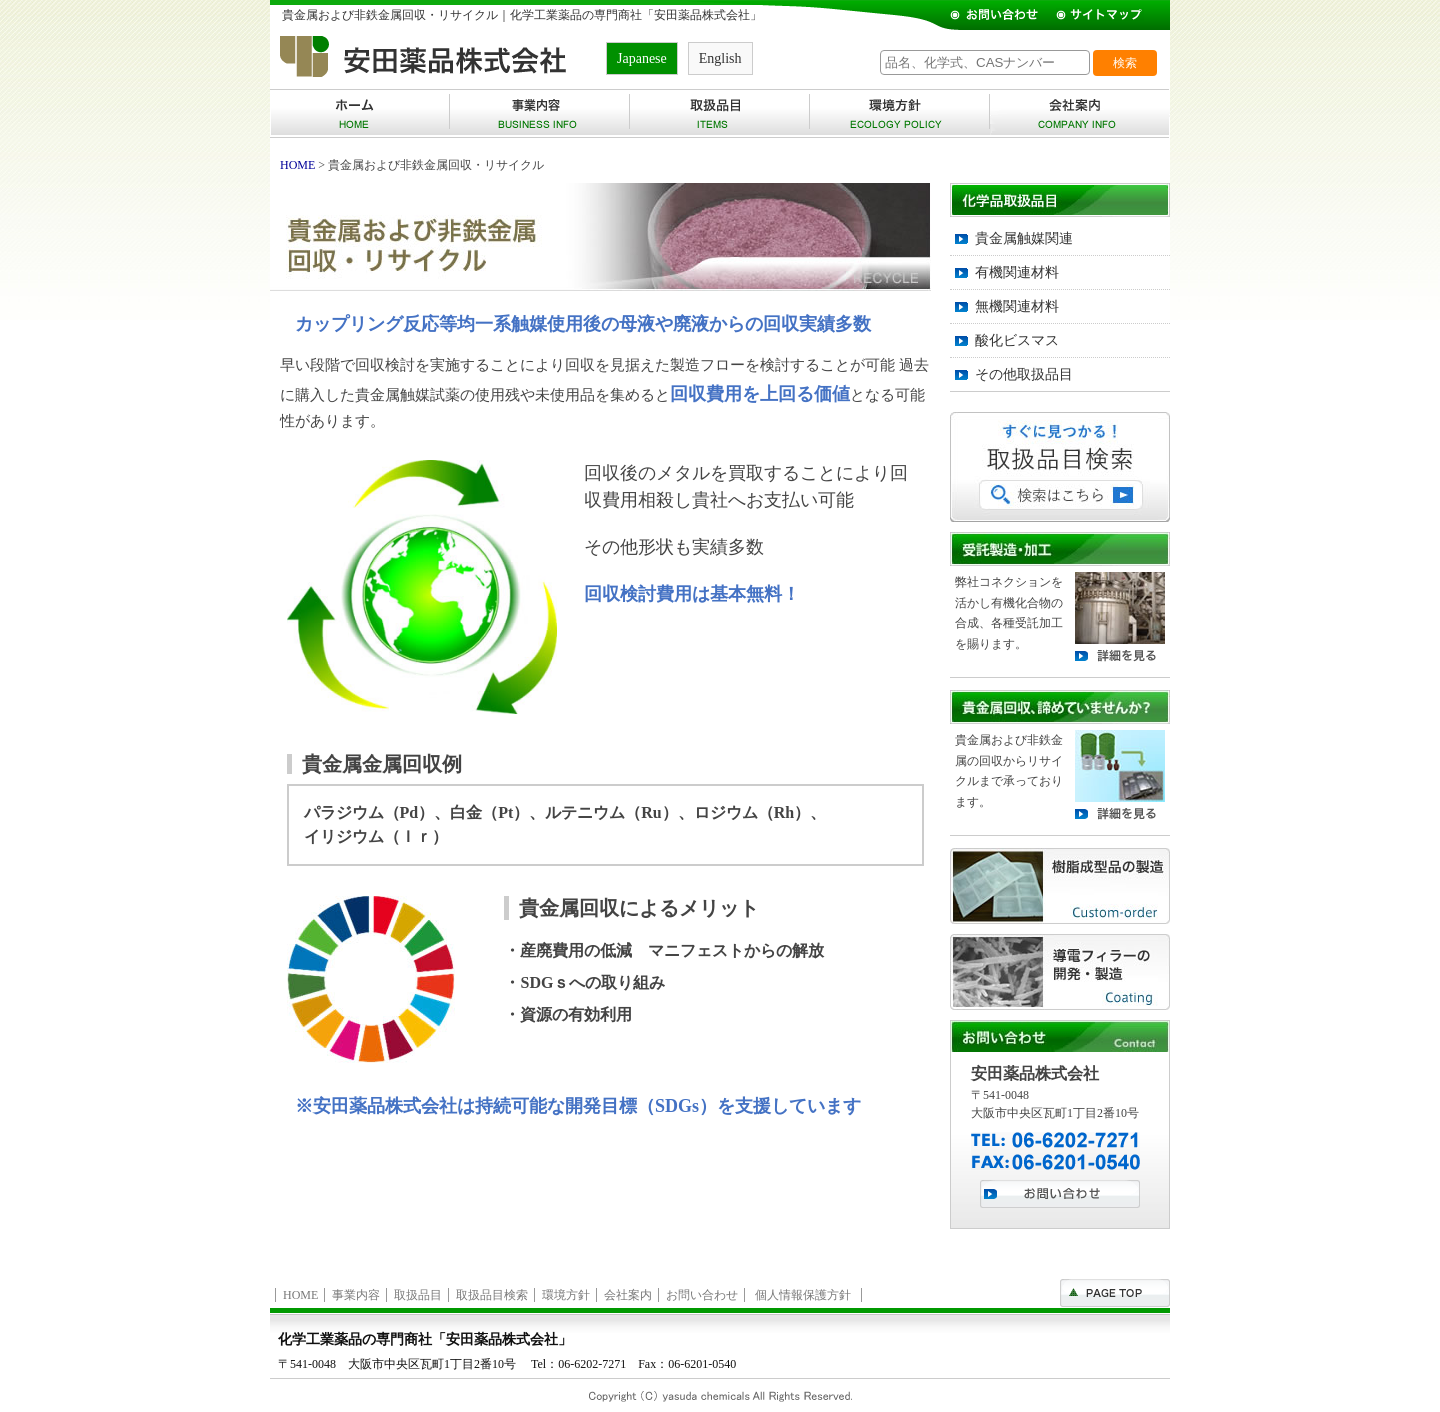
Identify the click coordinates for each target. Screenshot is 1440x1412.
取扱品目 (418, 1295)
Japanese (642, 58)
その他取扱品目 (1024, 374)
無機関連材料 (1017, 306)
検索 (1125, 63)
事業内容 (356, 1295)
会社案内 (628, 1295)
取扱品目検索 (492, 1295)
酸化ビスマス (1017, 340)
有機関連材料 (1017, 272)
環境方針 (566, 1295)
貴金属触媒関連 (1024, 238)
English (720, 58)
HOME (297, 165)
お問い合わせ (702, 1295)
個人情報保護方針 (803, 1295)
